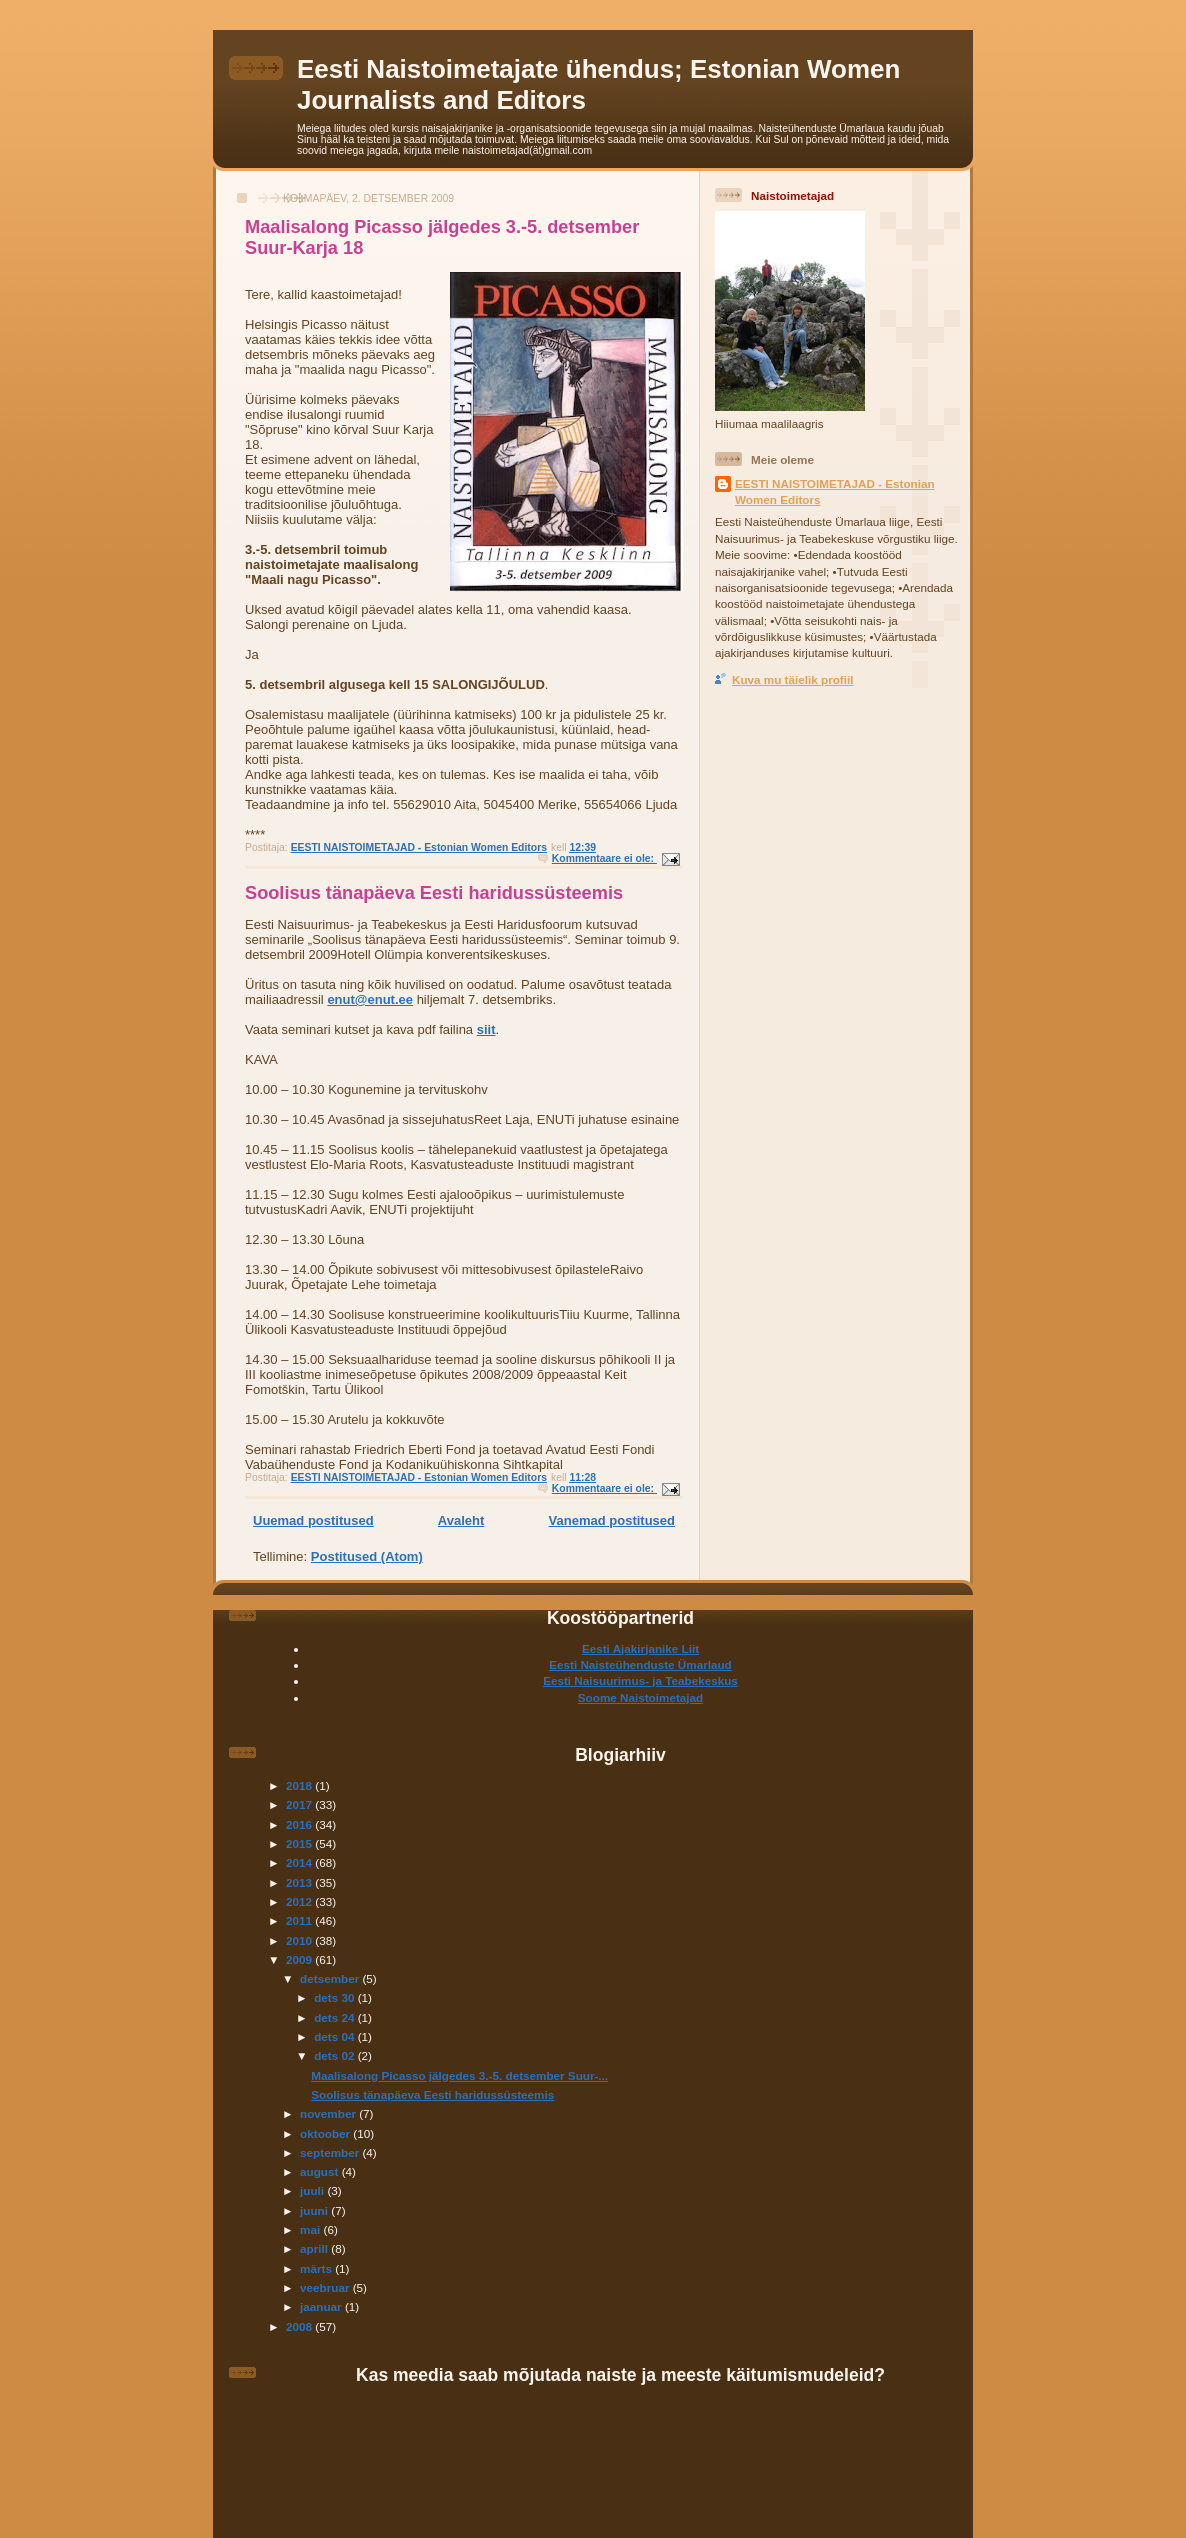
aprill (315, 2248)
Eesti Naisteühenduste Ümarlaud (640, 1664)
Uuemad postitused (313, 1520)
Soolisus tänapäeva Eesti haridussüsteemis (434, 893)
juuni (315, 2210)
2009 (300, 1959)
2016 (300, 1824)
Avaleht (461, 1520)
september (331, 2152)
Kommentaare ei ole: (604, 858)
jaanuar (322, 2306)
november (329, 2113)
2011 (300, 1920)
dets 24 (336, 2017)
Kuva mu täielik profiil (792, 679)
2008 (300, 2326)
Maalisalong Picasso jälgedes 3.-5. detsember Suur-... (459, 2075)
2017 (300, 1804)
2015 (300, 1843)
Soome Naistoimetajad (640, 1697)
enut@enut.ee (370, 999)
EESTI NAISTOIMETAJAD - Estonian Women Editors (835, 491)
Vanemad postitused (612, 1520)
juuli (313, 2190)
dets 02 (336, 2055)
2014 (300, 1862)
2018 (300, 1785)
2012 (300, 1901)
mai (311, 2229)
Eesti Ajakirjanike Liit (640, 1648)
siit (486, 1029)
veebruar (326, 2287)
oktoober (326, 2133)
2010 (300, 1940)
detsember (331, 1978)
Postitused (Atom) (367, 1556)
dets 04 (336, 2036)
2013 (300, 1882)
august (321, 2171)
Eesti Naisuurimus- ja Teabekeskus (640, 1680)
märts (317, 2268)
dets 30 (336, 1997)
